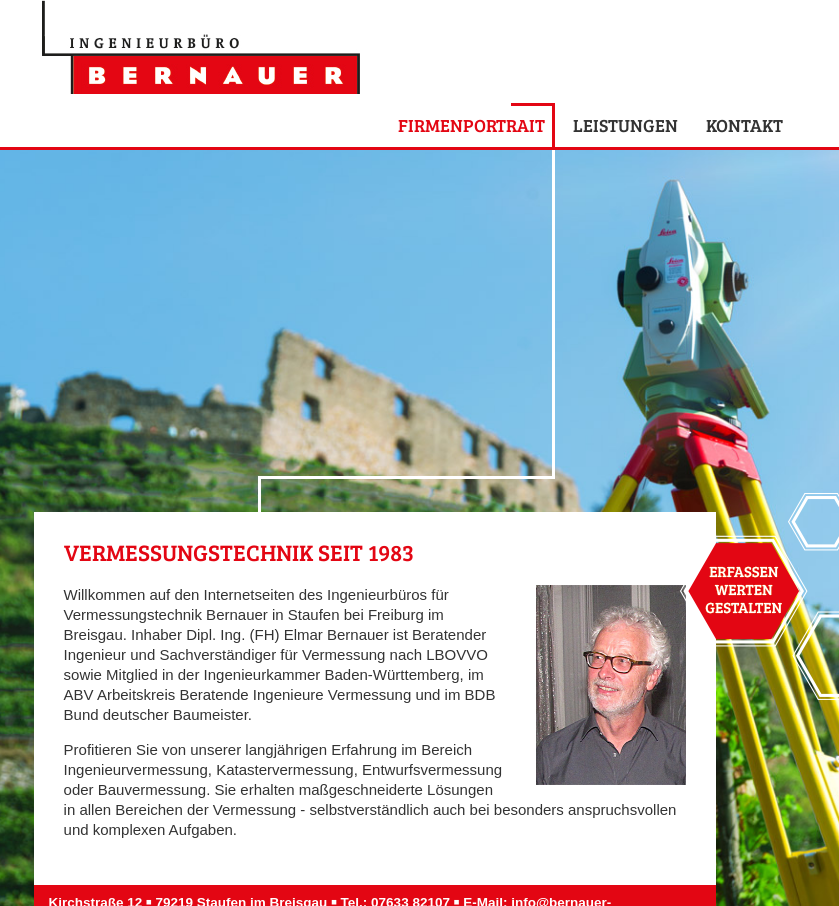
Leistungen (625, 125)
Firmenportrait (471, 125)
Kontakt (744, 125)
